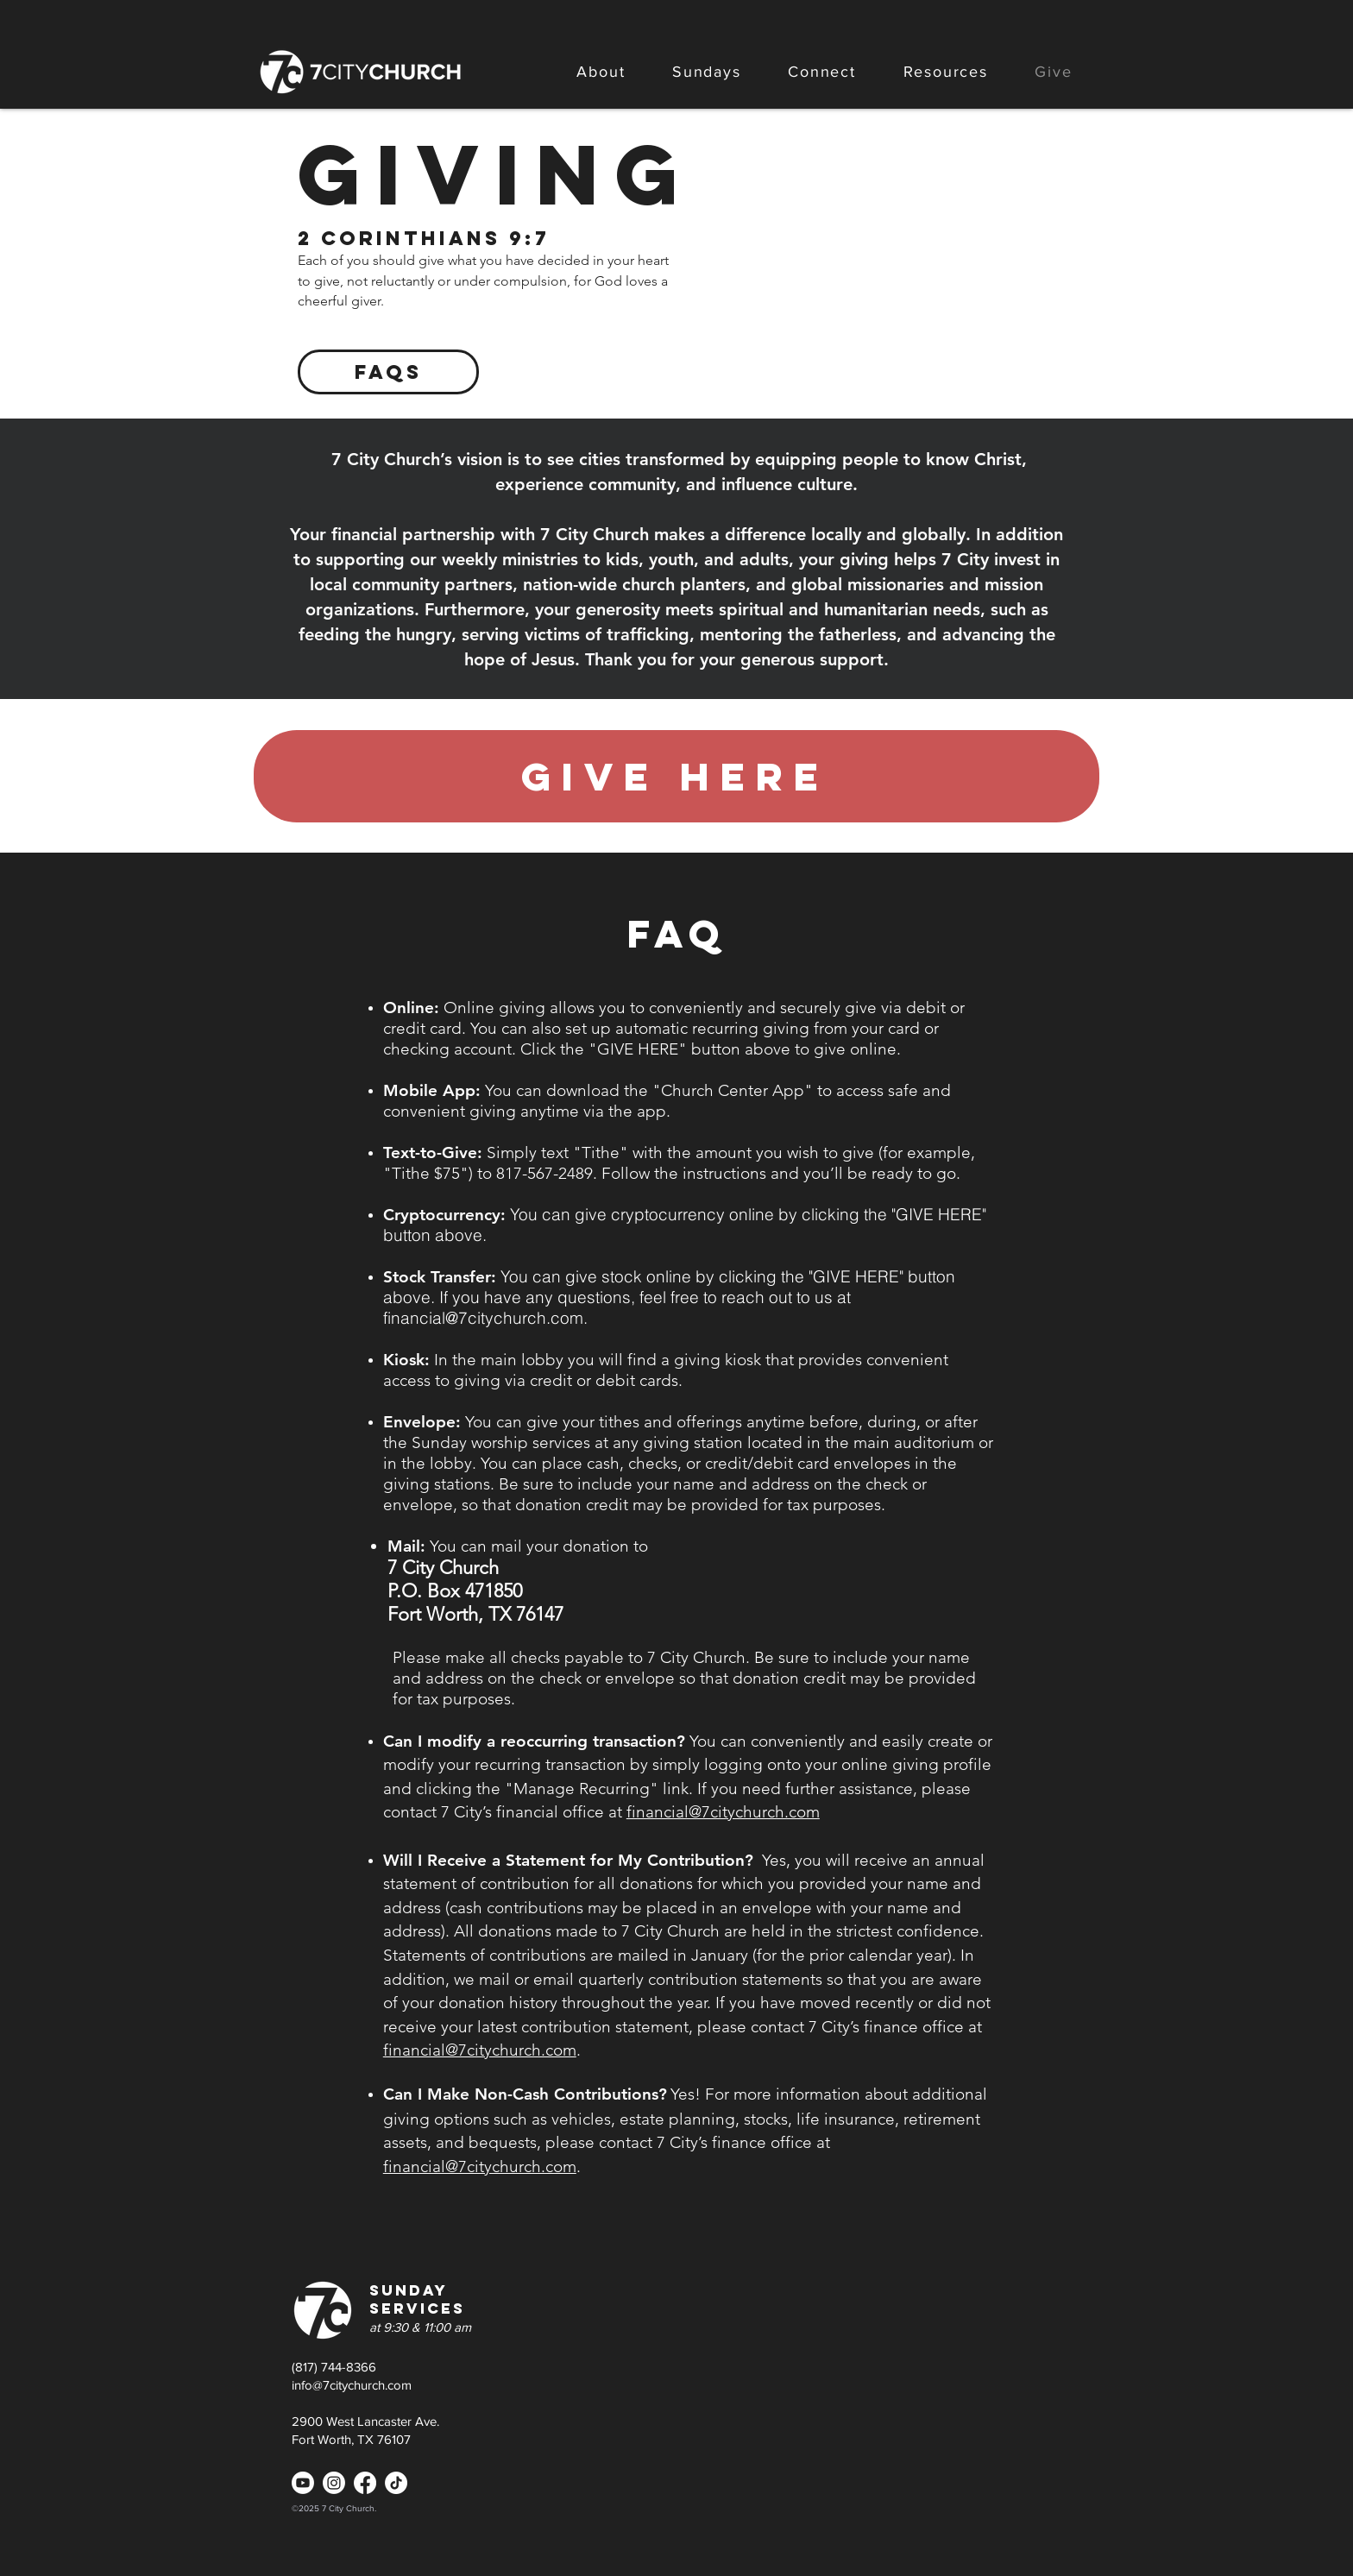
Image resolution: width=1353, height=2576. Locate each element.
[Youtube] (303, 2483)
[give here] (676, 776)
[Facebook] (365, 2483)
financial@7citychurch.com (483, 1317)
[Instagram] (334, 2483)
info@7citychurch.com (352, 2385)
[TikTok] (396, 2483)
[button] (601, 71)
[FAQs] (388, 372)
